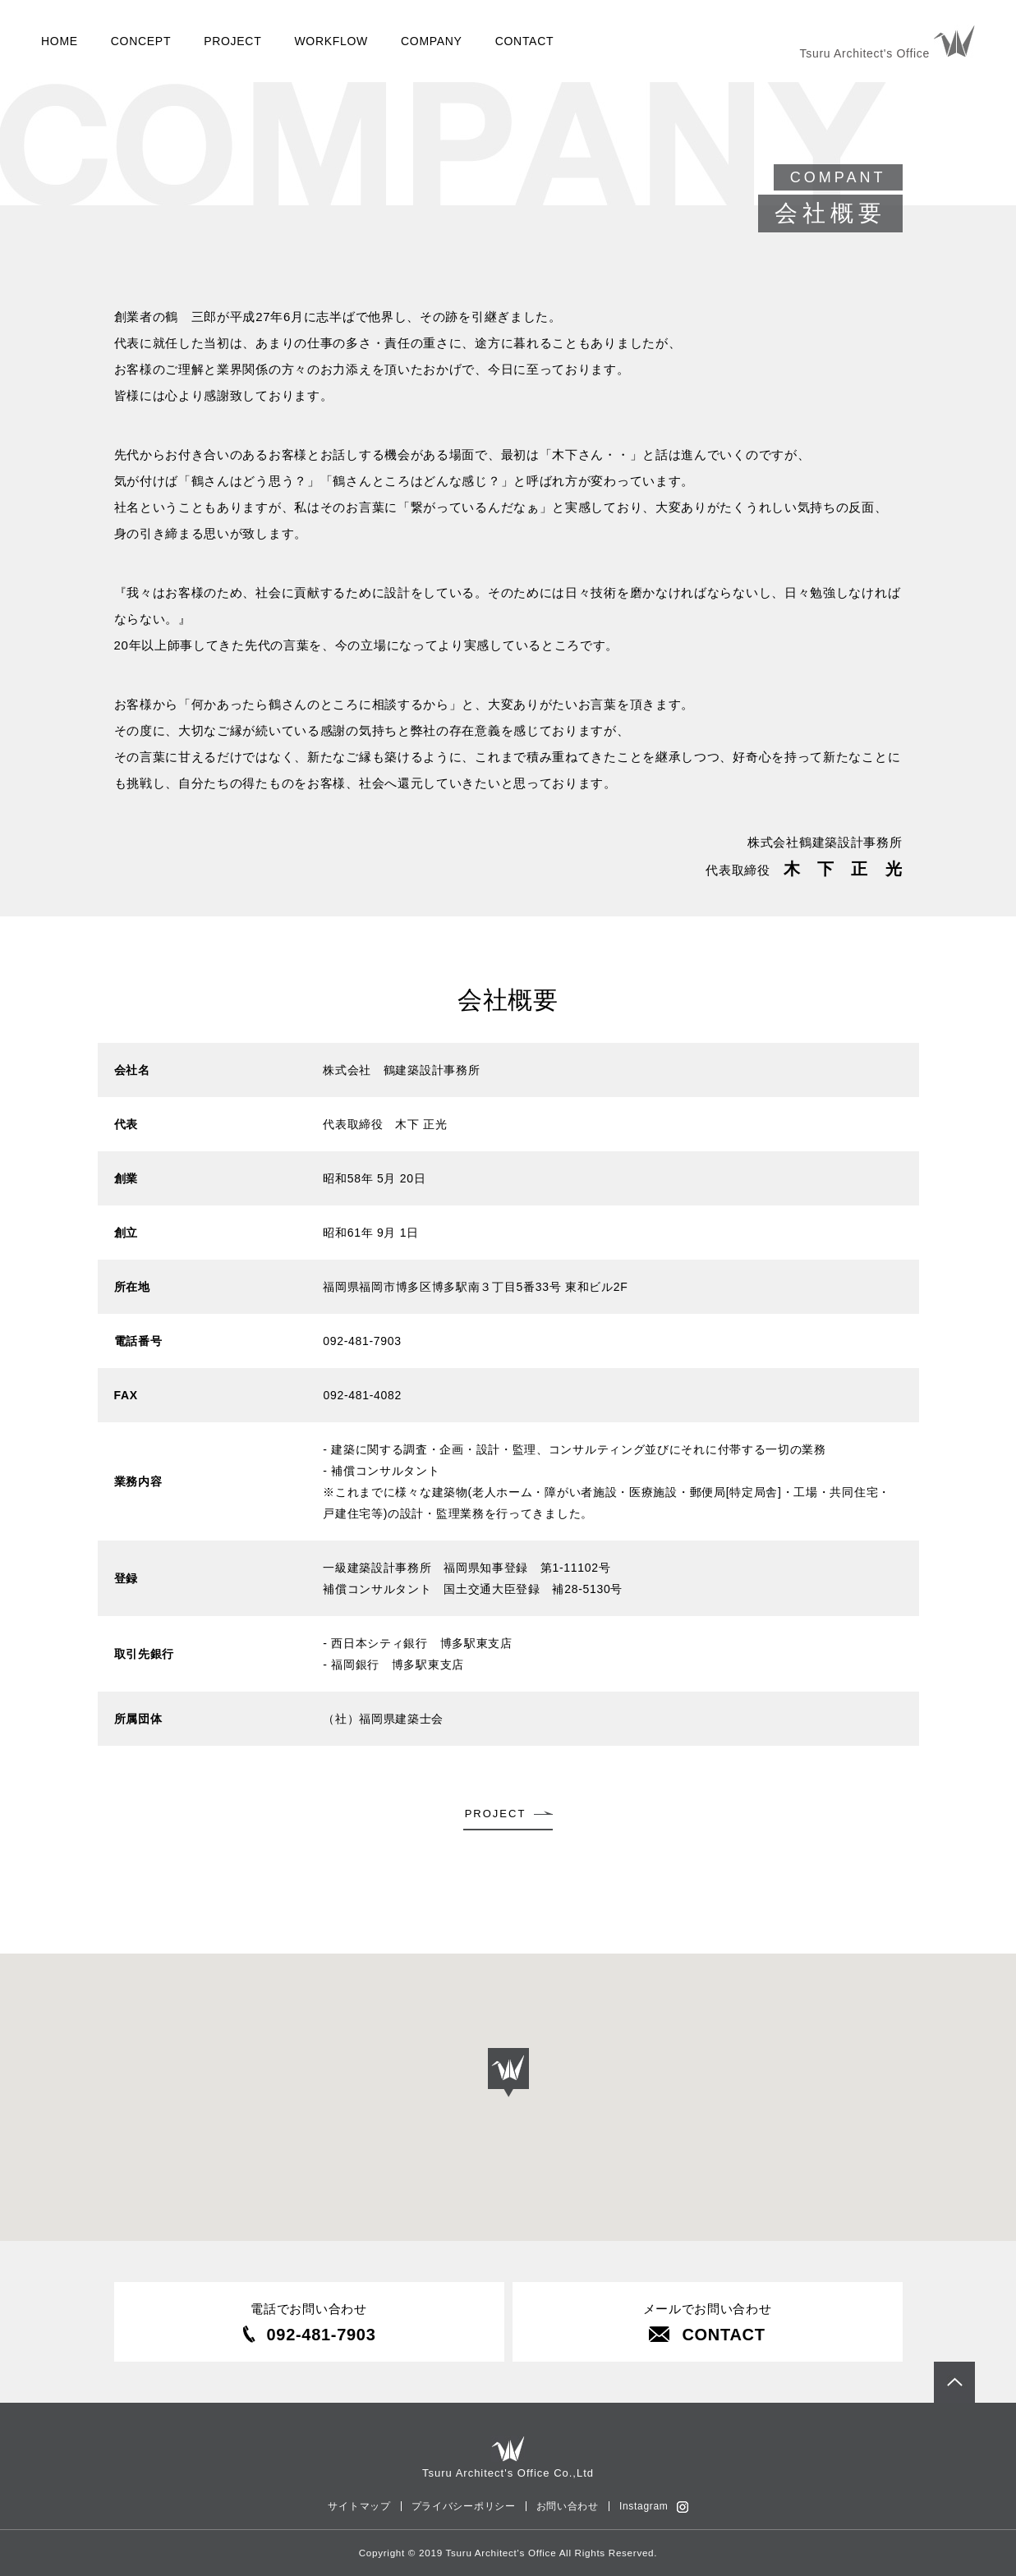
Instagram (644, 2506)
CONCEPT (141, 41)
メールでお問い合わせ (707, 2323)
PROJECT (232, 41)
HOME (59, 41)
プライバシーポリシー (463, 2506)
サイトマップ (359, 2506)
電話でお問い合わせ (309, 2323)
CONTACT (524, 41)
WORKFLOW (331, 41)
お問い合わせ (567, 2506)
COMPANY (431, 41)
